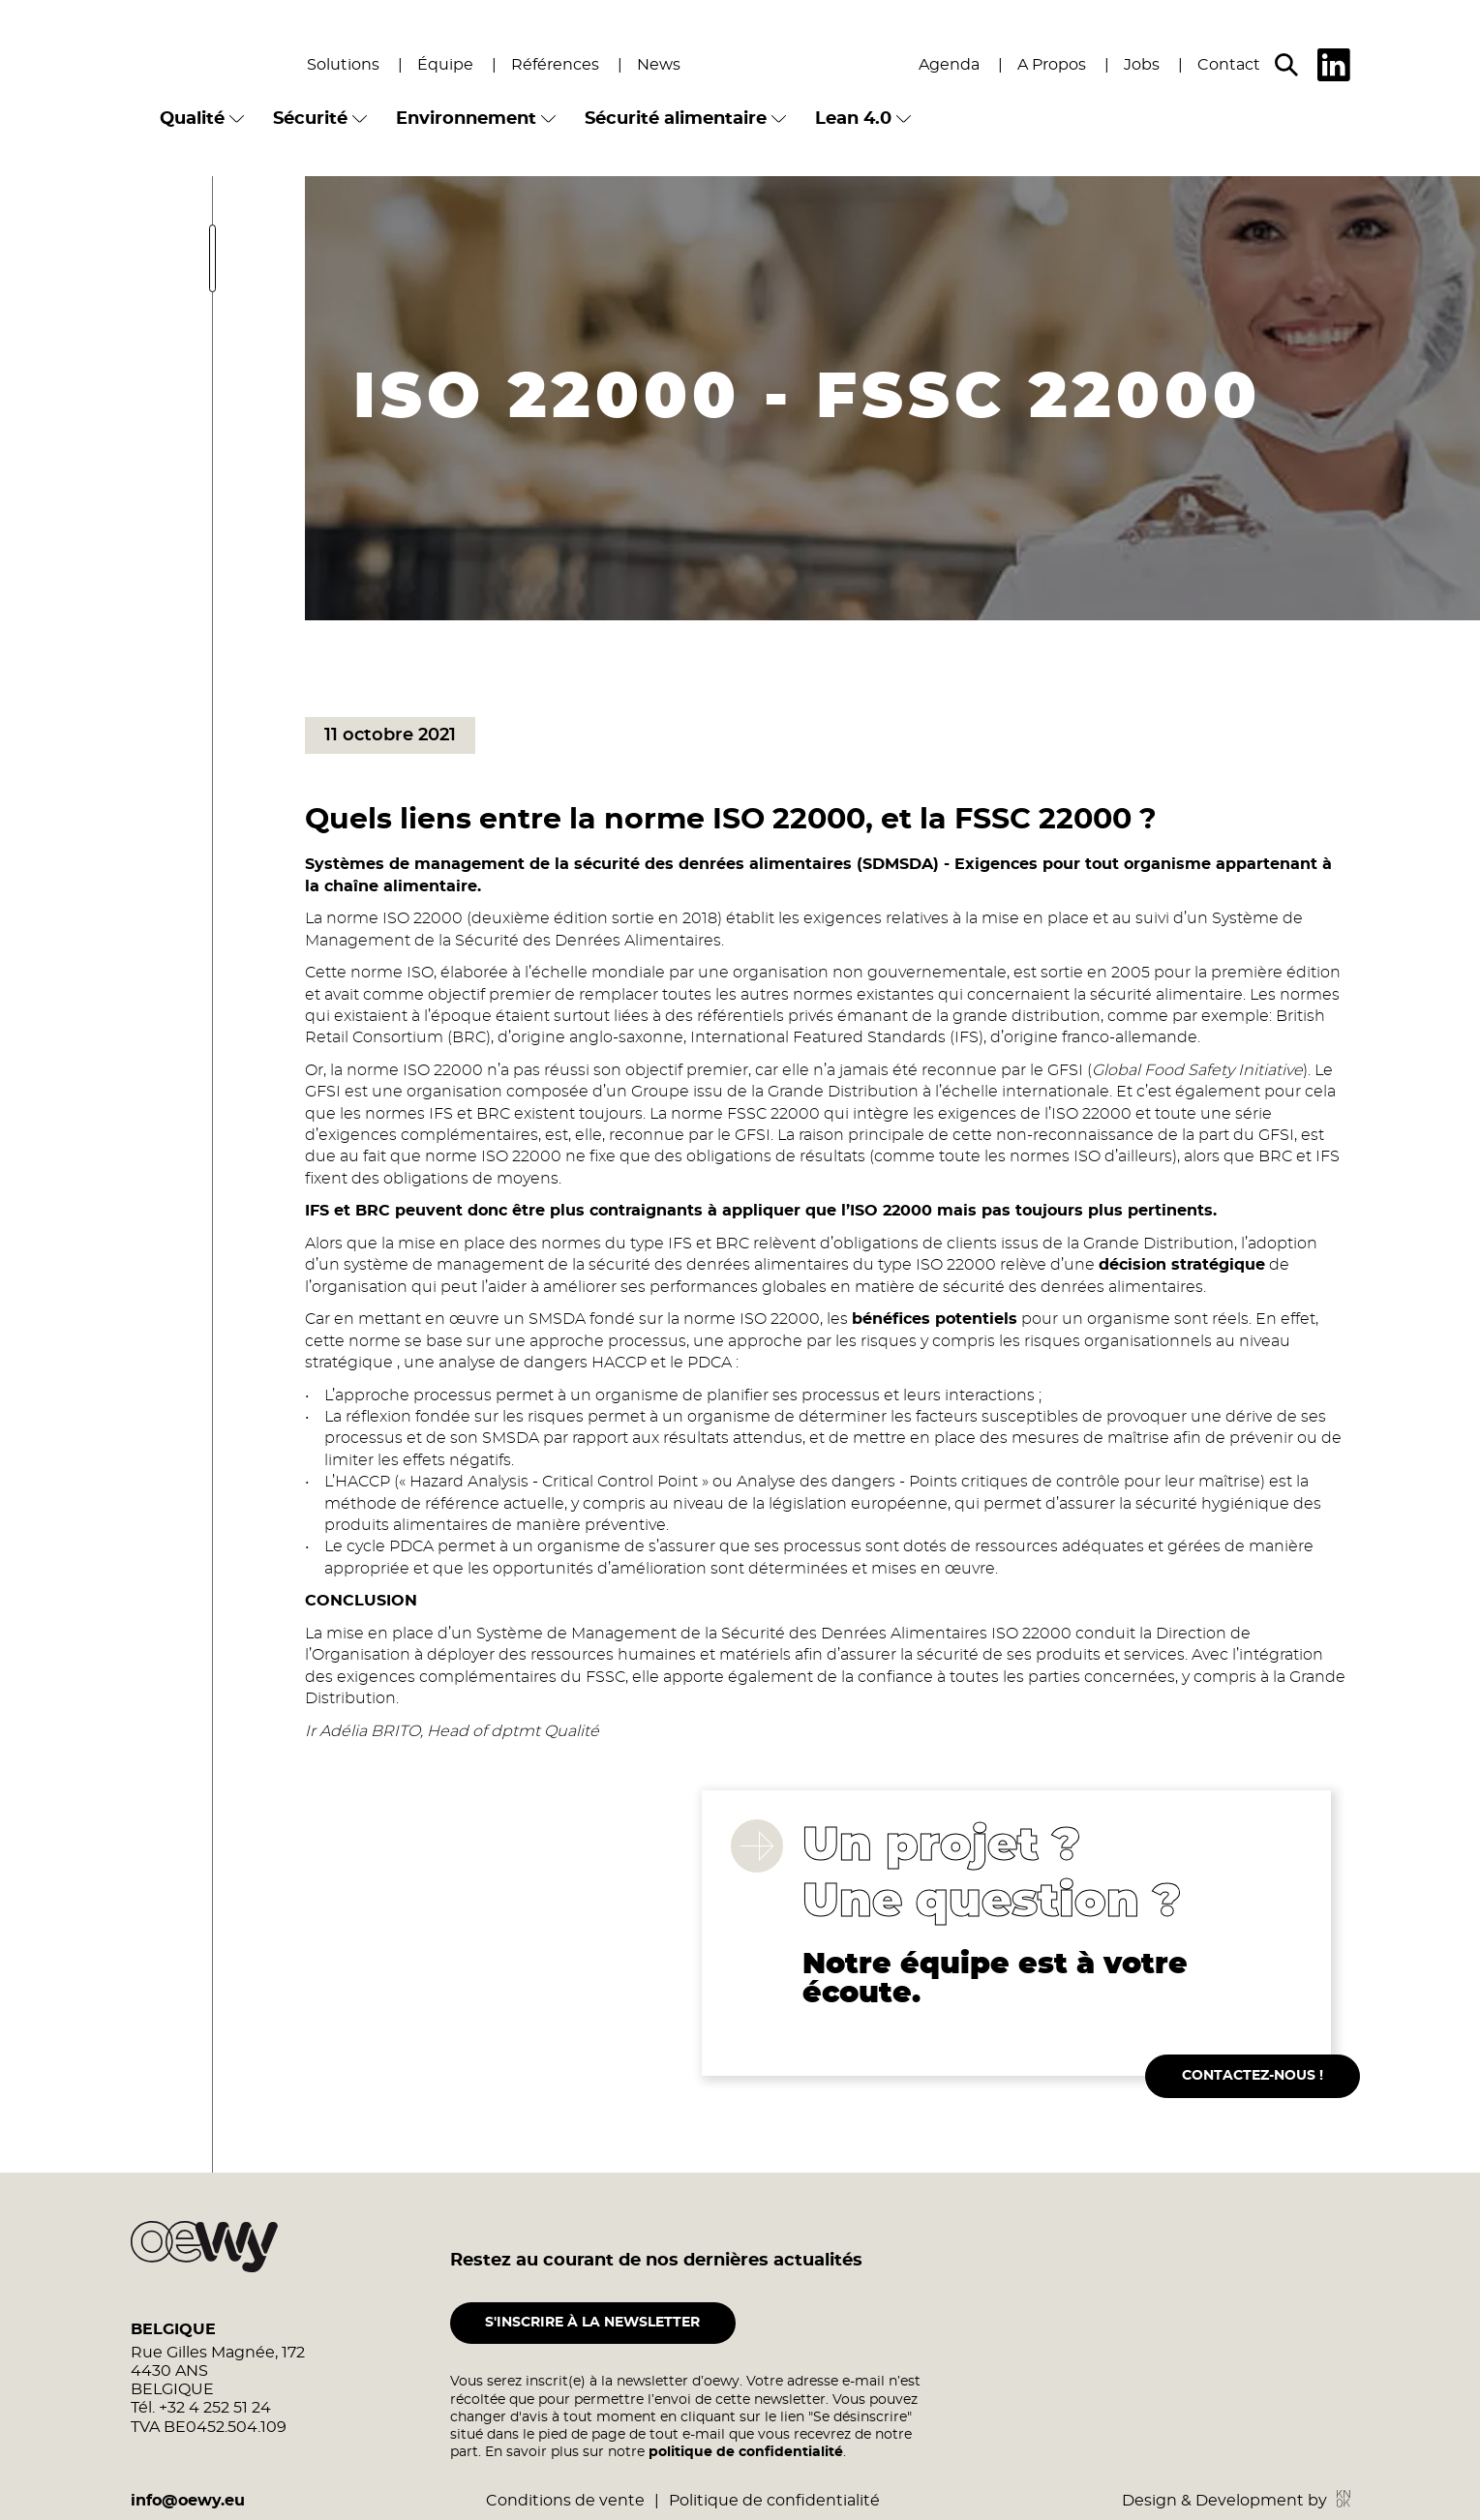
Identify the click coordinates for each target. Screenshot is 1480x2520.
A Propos (1051, 65)
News (658, 65)
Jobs (1142, 65)
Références (555, 65)
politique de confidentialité (746, 2486)
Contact (1228, 65)
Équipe (445, 65)
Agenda (949, 65)
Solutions (343, 65)
